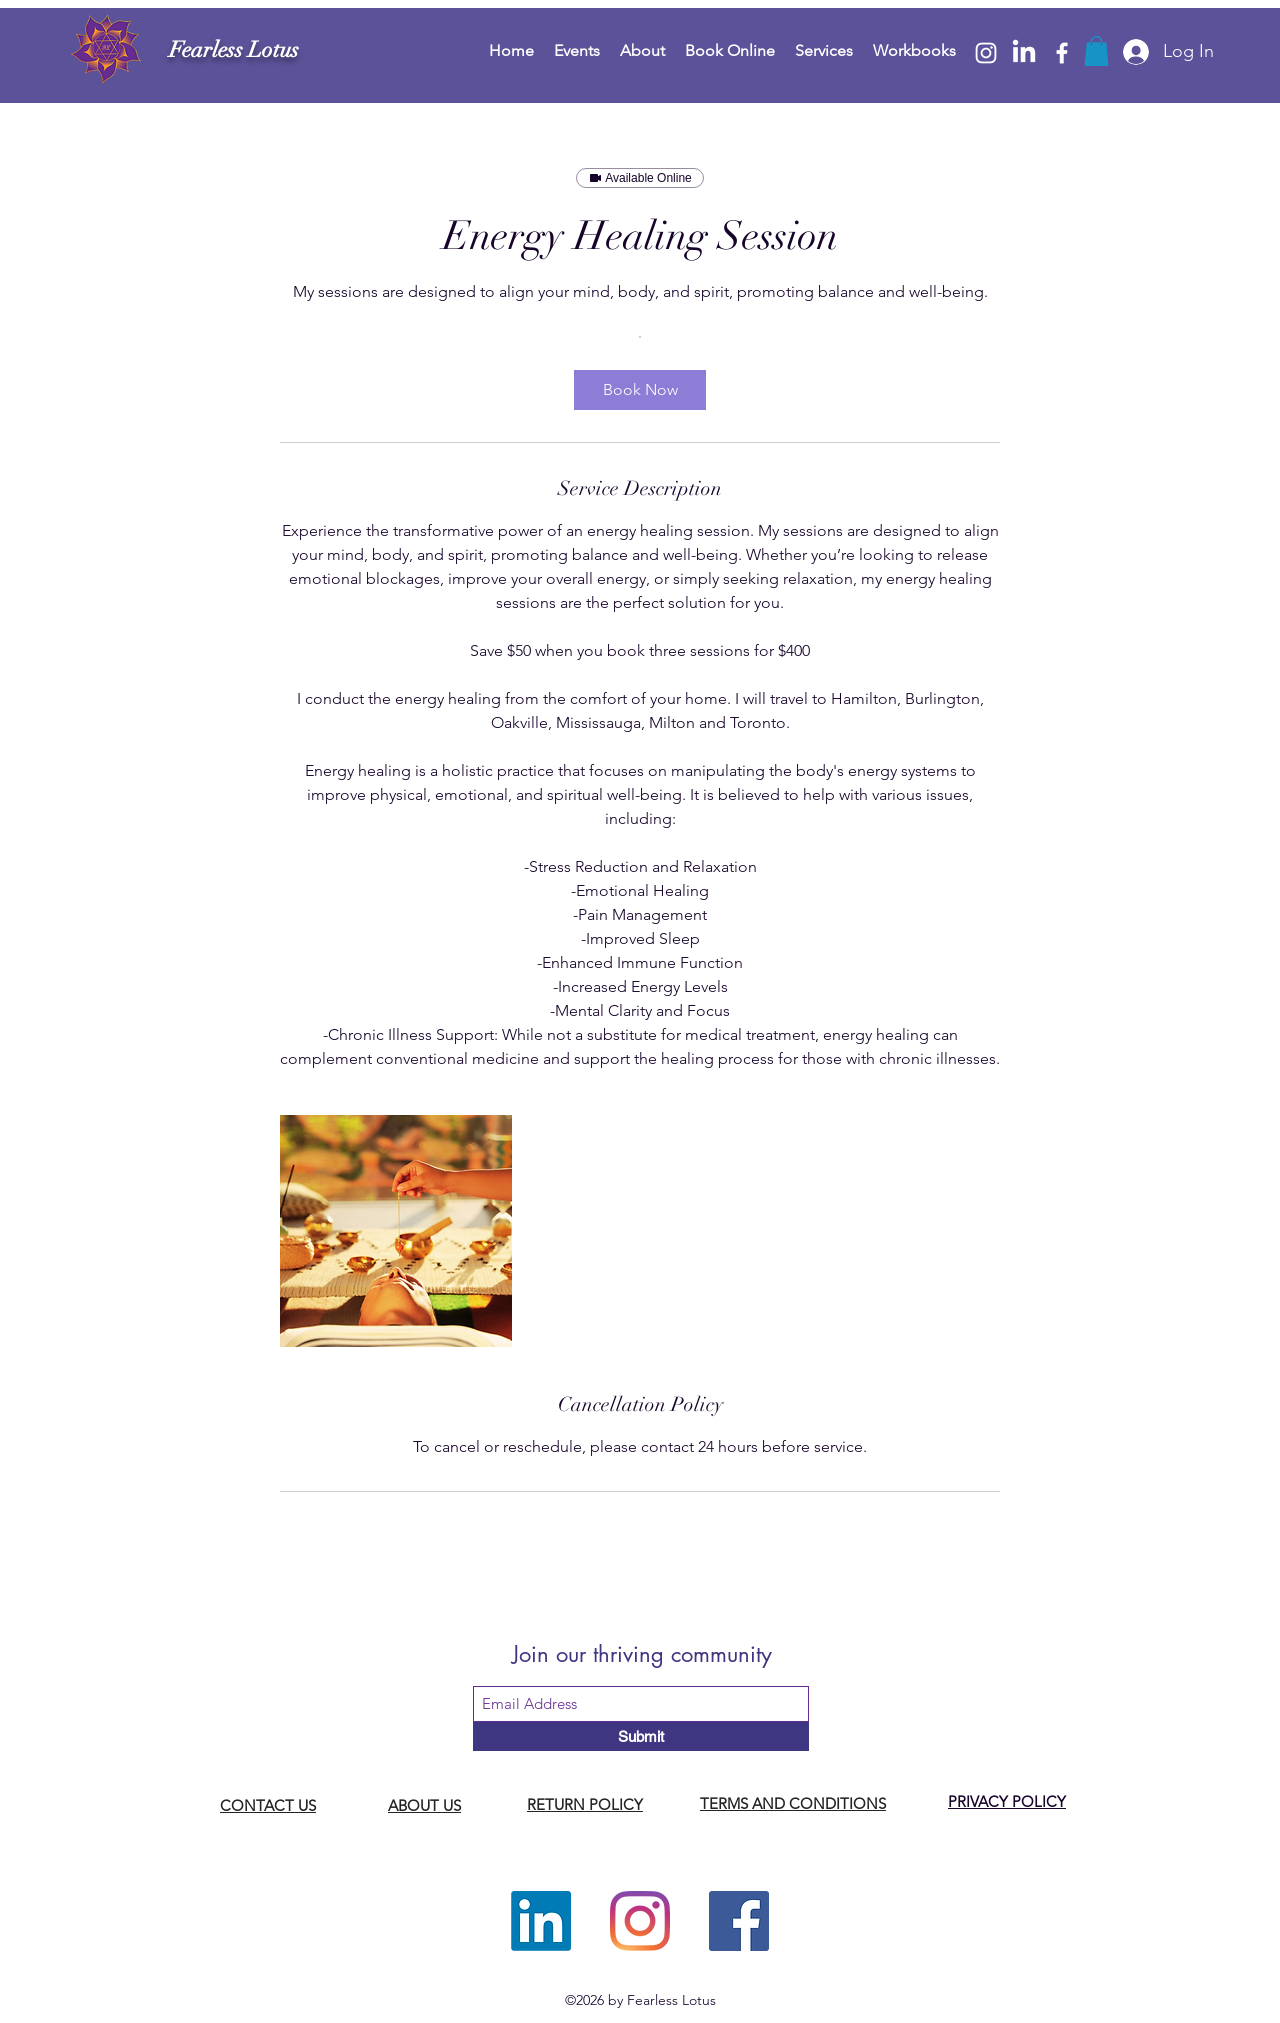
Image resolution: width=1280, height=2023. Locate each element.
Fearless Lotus (234, 49)
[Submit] (641, 1736)
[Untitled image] (396, 1231)
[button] (1096, 51)
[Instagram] (986, 53)
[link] (640, 390)
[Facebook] (1062, 53)
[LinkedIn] (1024, 53)
